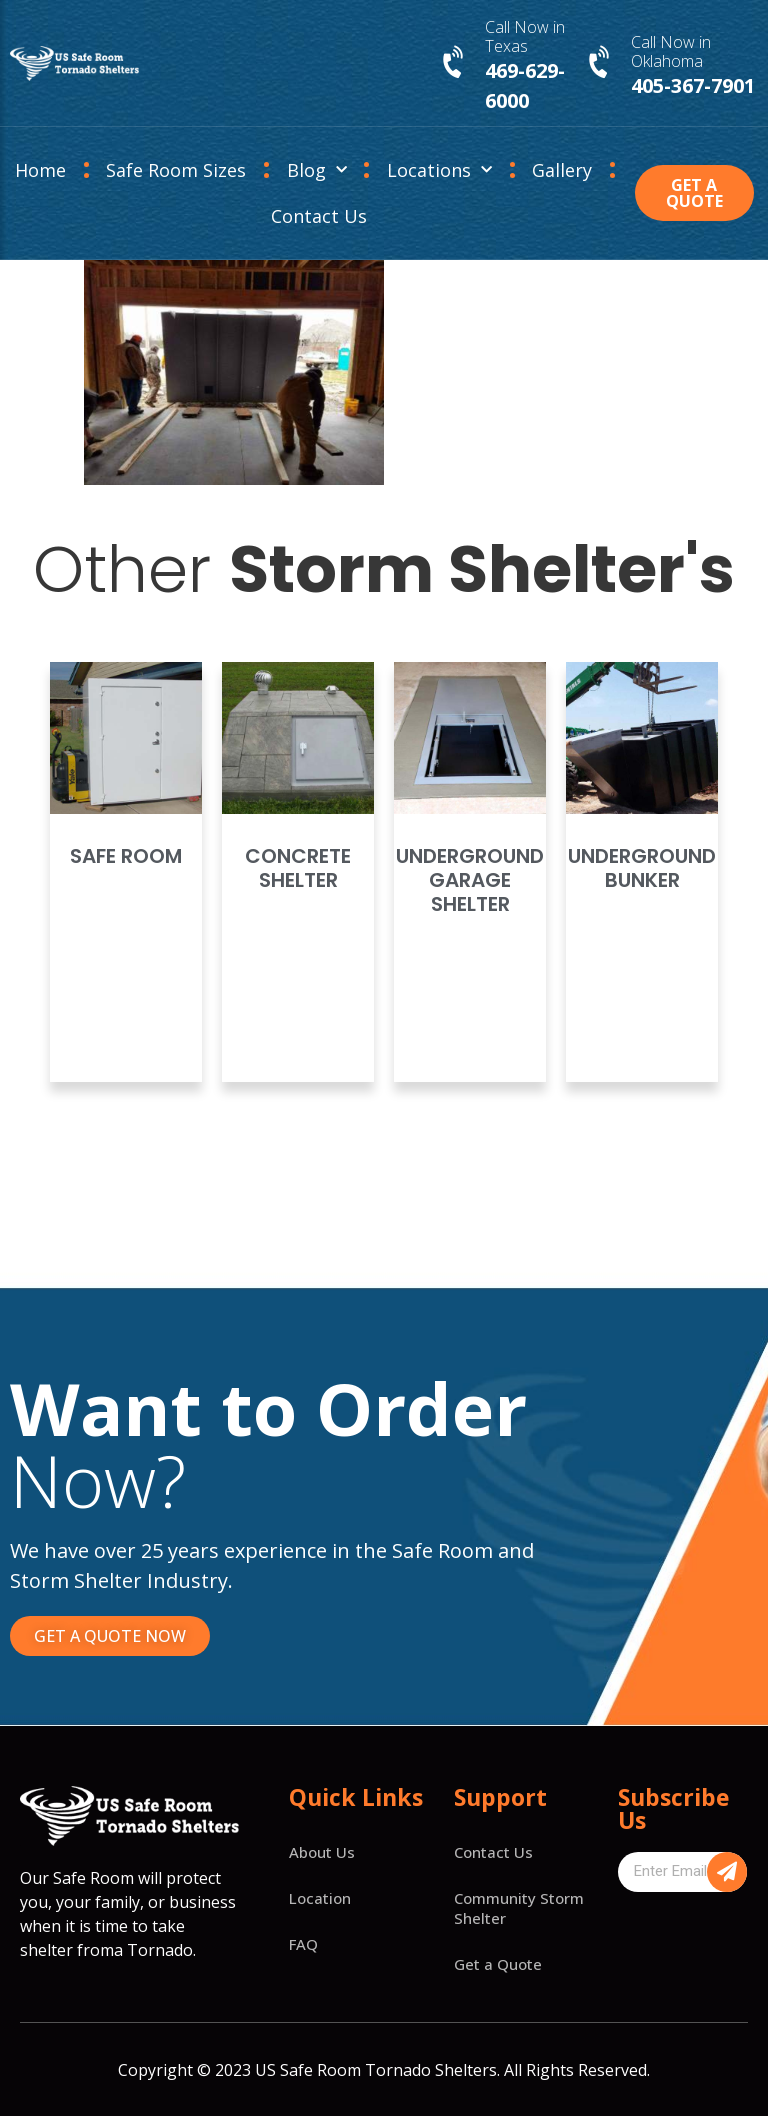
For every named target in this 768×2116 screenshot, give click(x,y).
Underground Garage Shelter (470, 880)
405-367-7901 (693, 85)
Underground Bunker (642, 868)
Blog (317, 170)
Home (40, 170)
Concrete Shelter (298, 868)
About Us (322, 1852)
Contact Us (319, 216)
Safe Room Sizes (176, 170)
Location (320, 1898)
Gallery (562, 170)
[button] (694, 193)
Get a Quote (498, 1964)
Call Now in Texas (525, 36)
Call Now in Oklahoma (671, 51)
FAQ (303, 1944)
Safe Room (126, 856)
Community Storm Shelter (519, 1908)
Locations (439, 170)
